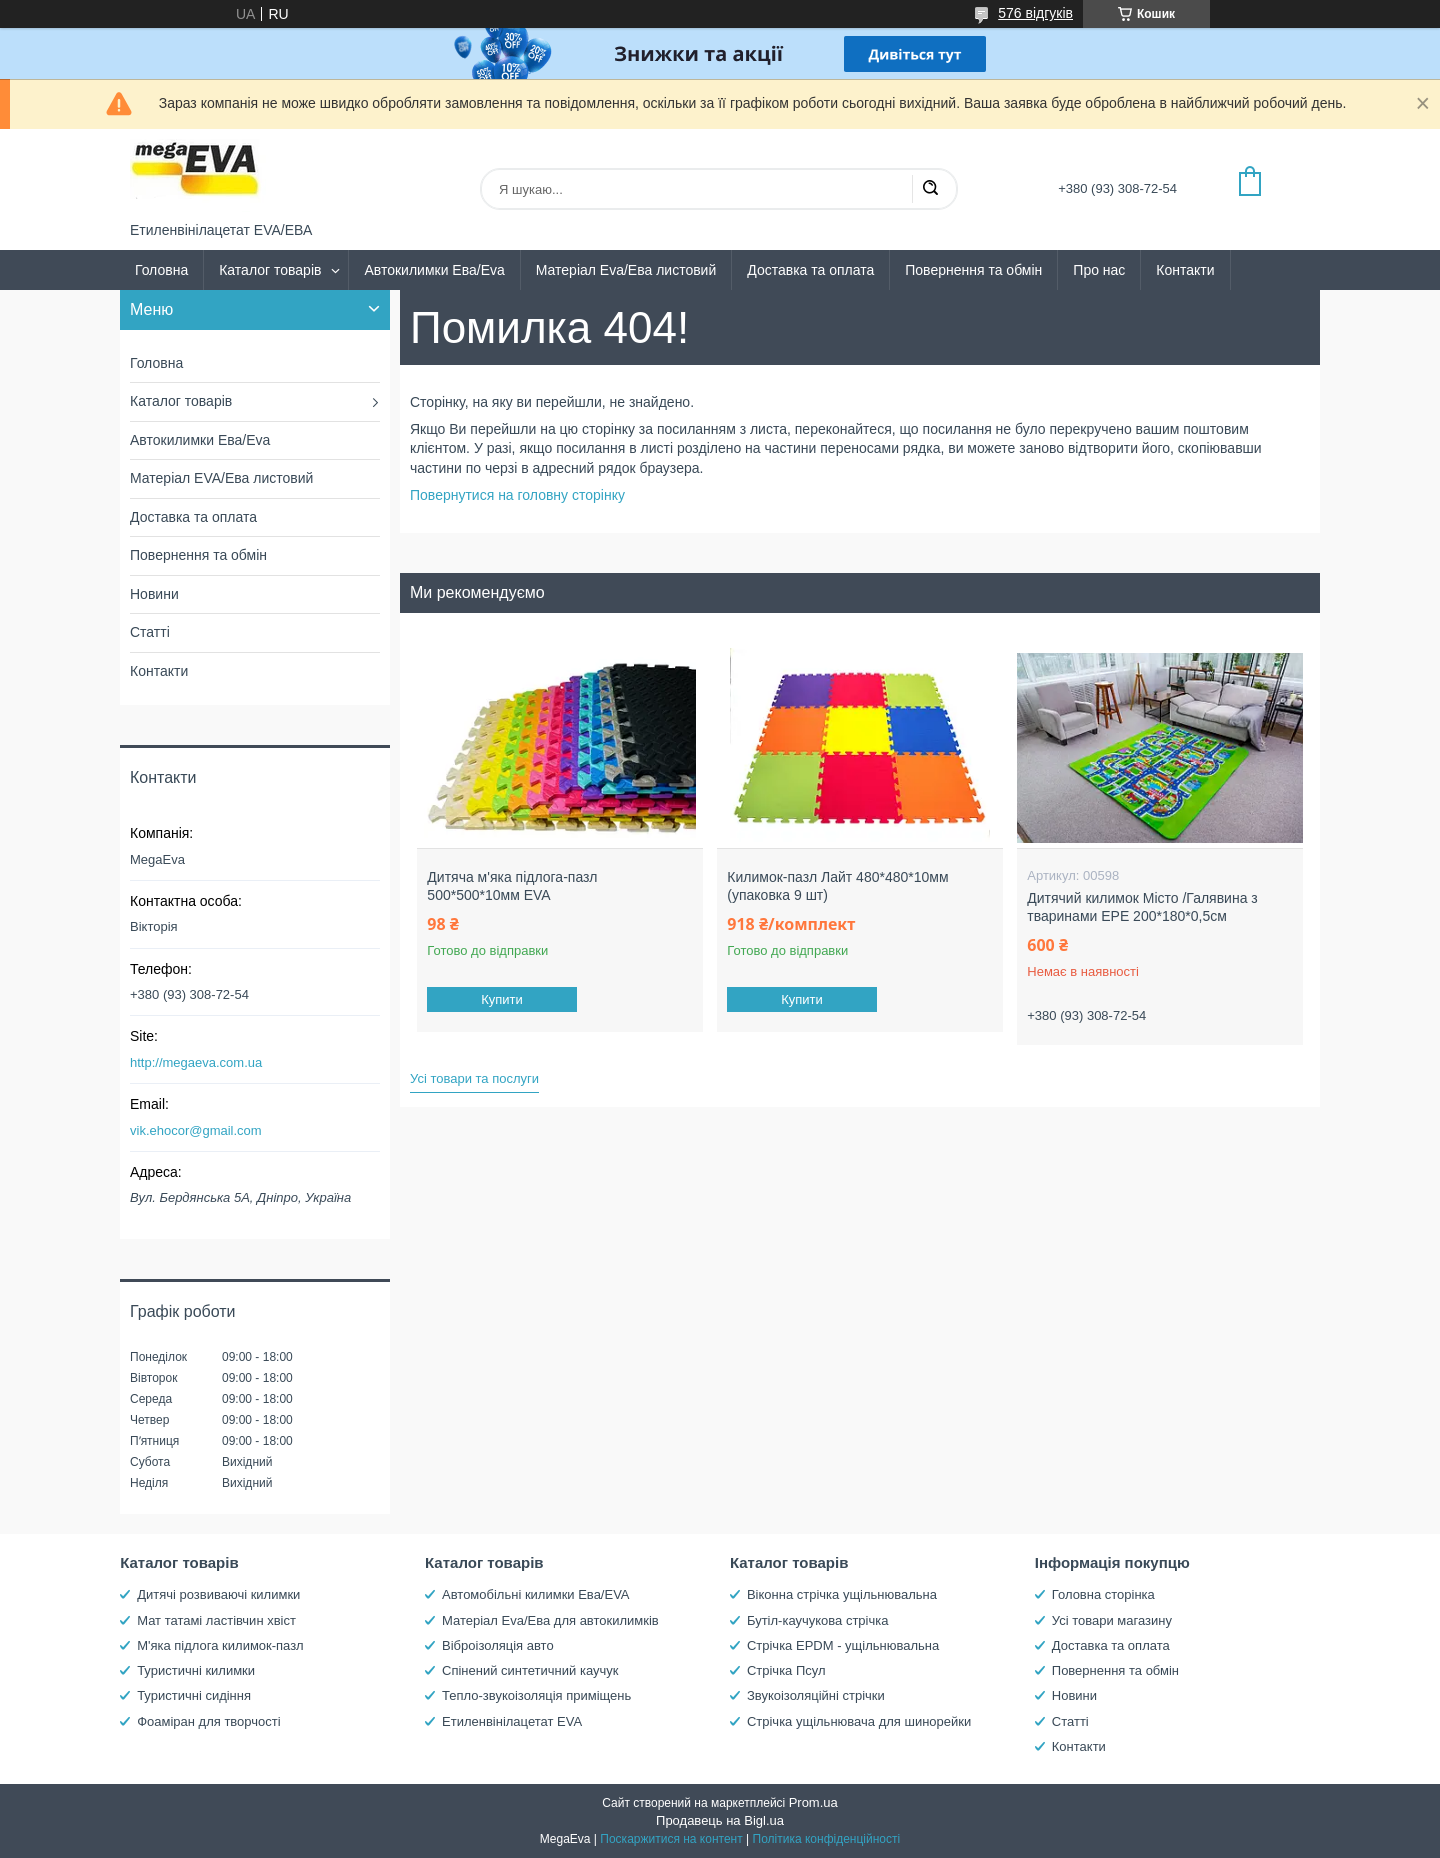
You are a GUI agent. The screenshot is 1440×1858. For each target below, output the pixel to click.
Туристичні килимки (196, 1670)
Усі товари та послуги (474, 1078)
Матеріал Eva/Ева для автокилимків (550, 1620)
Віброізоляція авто (498, 1645)
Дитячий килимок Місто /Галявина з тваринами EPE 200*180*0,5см (1142, 907)
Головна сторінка (1103, 1594)
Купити (503, 999)
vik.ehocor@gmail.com (196, 1130)
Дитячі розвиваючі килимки (218, 1594)
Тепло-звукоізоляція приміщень (536, 1695)
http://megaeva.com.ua (196, 1062)
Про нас (1099, 270)
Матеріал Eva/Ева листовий (626, 270)
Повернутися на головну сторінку (517, 495)
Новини (154, 594)
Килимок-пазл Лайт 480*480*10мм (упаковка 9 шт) (837, 886)
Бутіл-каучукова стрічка (818, 1620)
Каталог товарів (270, 270)
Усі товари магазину (1112, 1620)
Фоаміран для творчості (208, 1721)
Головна (161, 270)
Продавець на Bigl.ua (720, 1820)
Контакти (1185, 270)
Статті (150, 632)
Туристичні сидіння (194, 1695)
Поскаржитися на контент (671, 1839)
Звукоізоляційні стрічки (816, 1695)
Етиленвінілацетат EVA (512, 1721)
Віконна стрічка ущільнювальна (842, 1594)
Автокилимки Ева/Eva (434, 270)
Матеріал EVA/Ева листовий (221, 478)
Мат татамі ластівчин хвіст (216, 1620)
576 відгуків (1035, 13)
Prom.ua (813, 1802)
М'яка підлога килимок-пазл (220, 1645)
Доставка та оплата (810, 270)
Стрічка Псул (786, 1670)
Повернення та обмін (973, 270)
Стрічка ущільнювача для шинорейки (859, 1721)
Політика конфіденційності (827, 1839)
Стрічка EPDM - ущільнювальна (843, 1645)
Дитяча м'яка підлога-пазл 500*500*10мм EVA (512, 886)
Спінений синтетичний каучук (530, 1670)
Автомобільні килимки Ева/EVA (535, 1594)
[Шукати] (930, 189)
